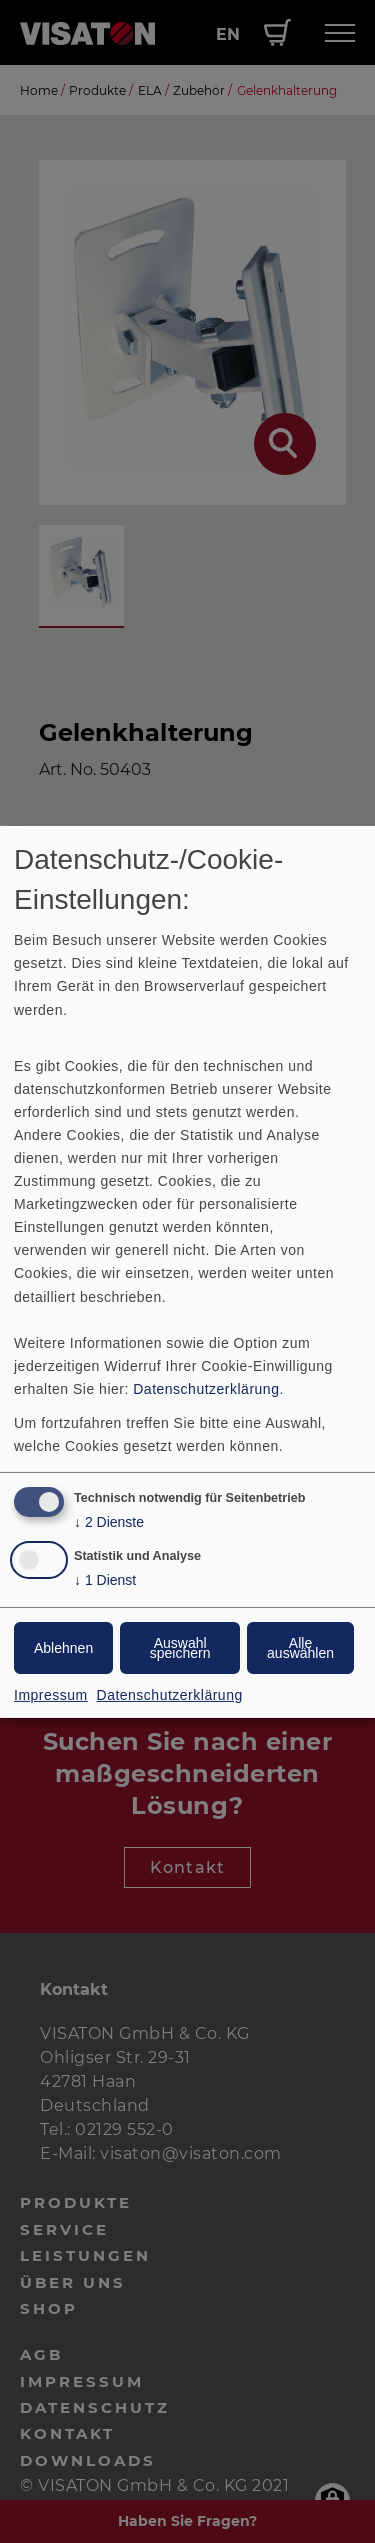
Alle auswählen (300, 1648)
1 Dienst (105, 1580)
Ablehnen (63, 1648)
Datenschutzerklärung (206, 1389)
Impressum (51, 1695)
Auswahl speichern (180, 1648)
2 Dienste (109, 1522)
